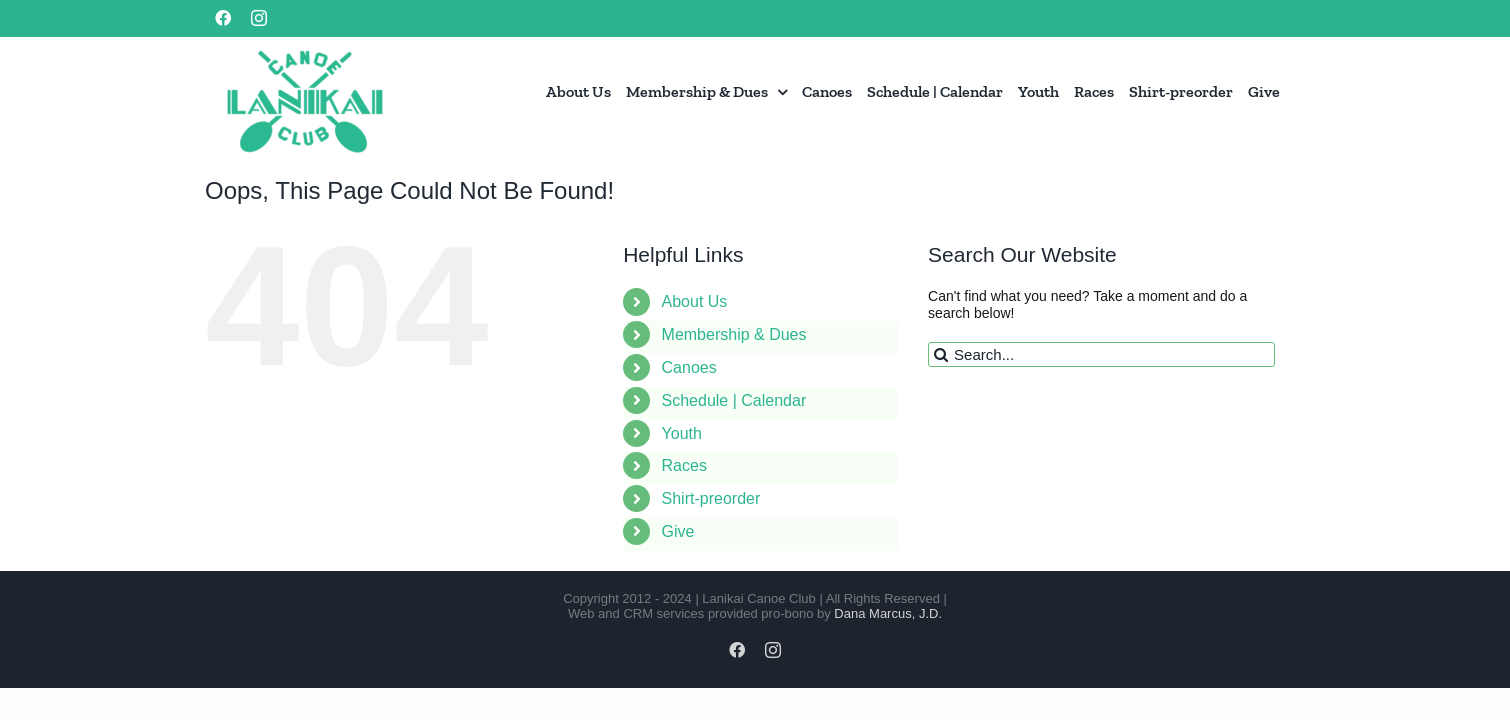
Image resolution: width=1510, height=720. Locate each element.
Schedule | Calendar (734, 400)
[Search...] (1101, 354)
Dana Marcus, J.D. (888, 613)
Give (678, 531)
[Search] (940, 354)
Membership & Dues (734, 334)
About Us (695, 301)
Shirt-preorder (711, 498)
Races (684, 465)
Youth (682, 433)
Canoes (689, 367)
